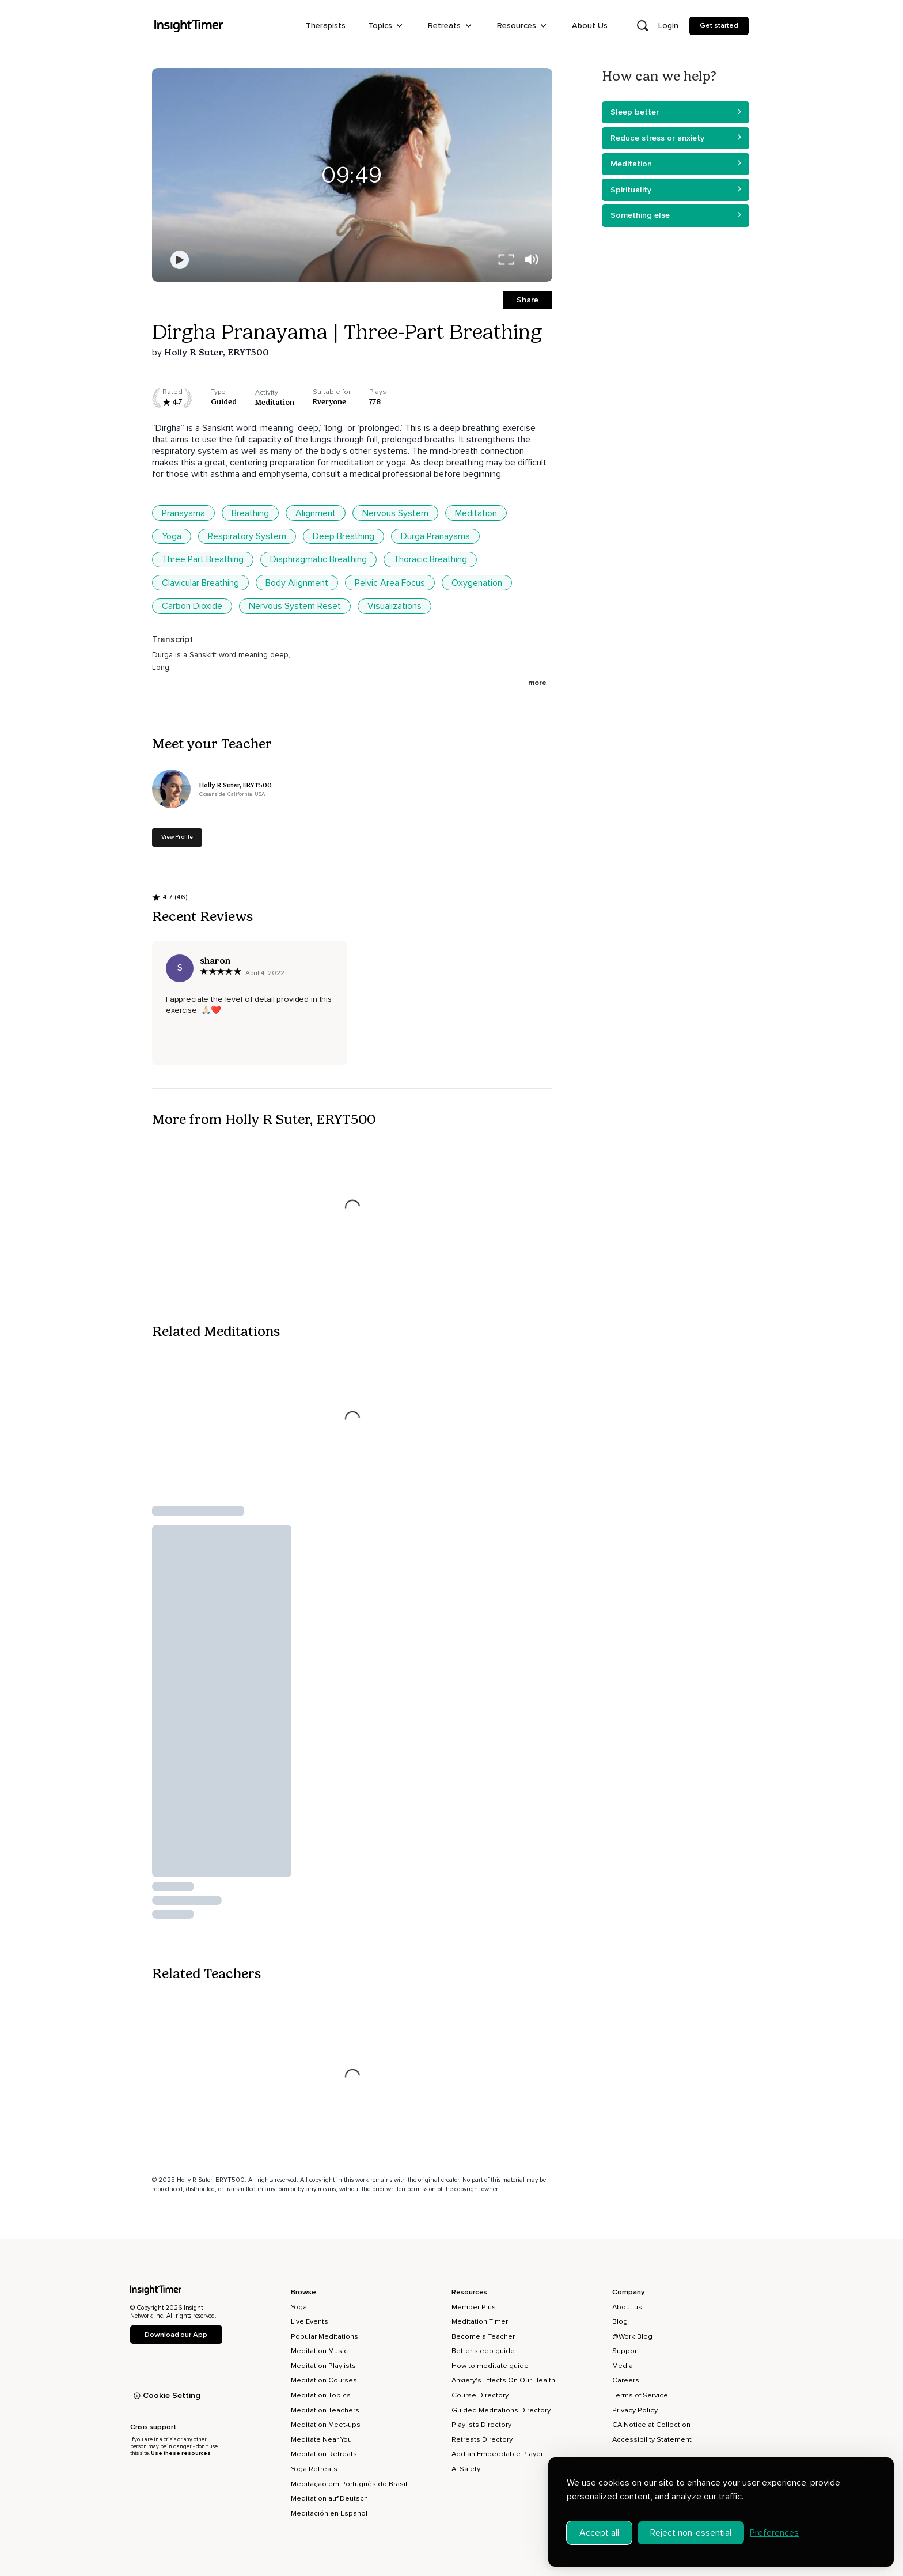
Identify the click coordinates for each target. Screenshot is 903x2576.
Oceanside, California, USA (232, 795)
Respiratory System (247, 536)
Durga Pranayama (435, 536)
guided (224, 401)
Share (527, 300)
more (537, 682)
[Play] (179, 260)
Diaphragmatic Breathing (318, 559)
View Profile (177, 837)
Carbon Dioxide (192, 606)
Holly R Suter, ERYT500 (216, 352)
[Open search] (642, 26)
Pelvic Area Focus (390, 583)
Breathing (250, 513)
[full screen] (506, 260)
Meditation (476, 513)
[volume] (532, 260)
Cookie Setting (167, 2395)
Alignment (315, 513)
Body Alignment (296, 583)
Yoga (171, 536)
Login (668, 26)
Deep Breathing (343, 536)
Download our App (176, 2334)
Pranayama (183, 513)
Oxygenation (476, 583)
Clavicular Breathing (200, 583)
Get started (719, 25)
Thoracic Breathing (430, 559)
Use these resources (181, 2453)
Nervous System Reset (295, 606)
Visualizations (394, 606)
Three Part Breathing (203, 559)
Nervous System (395, 513)
